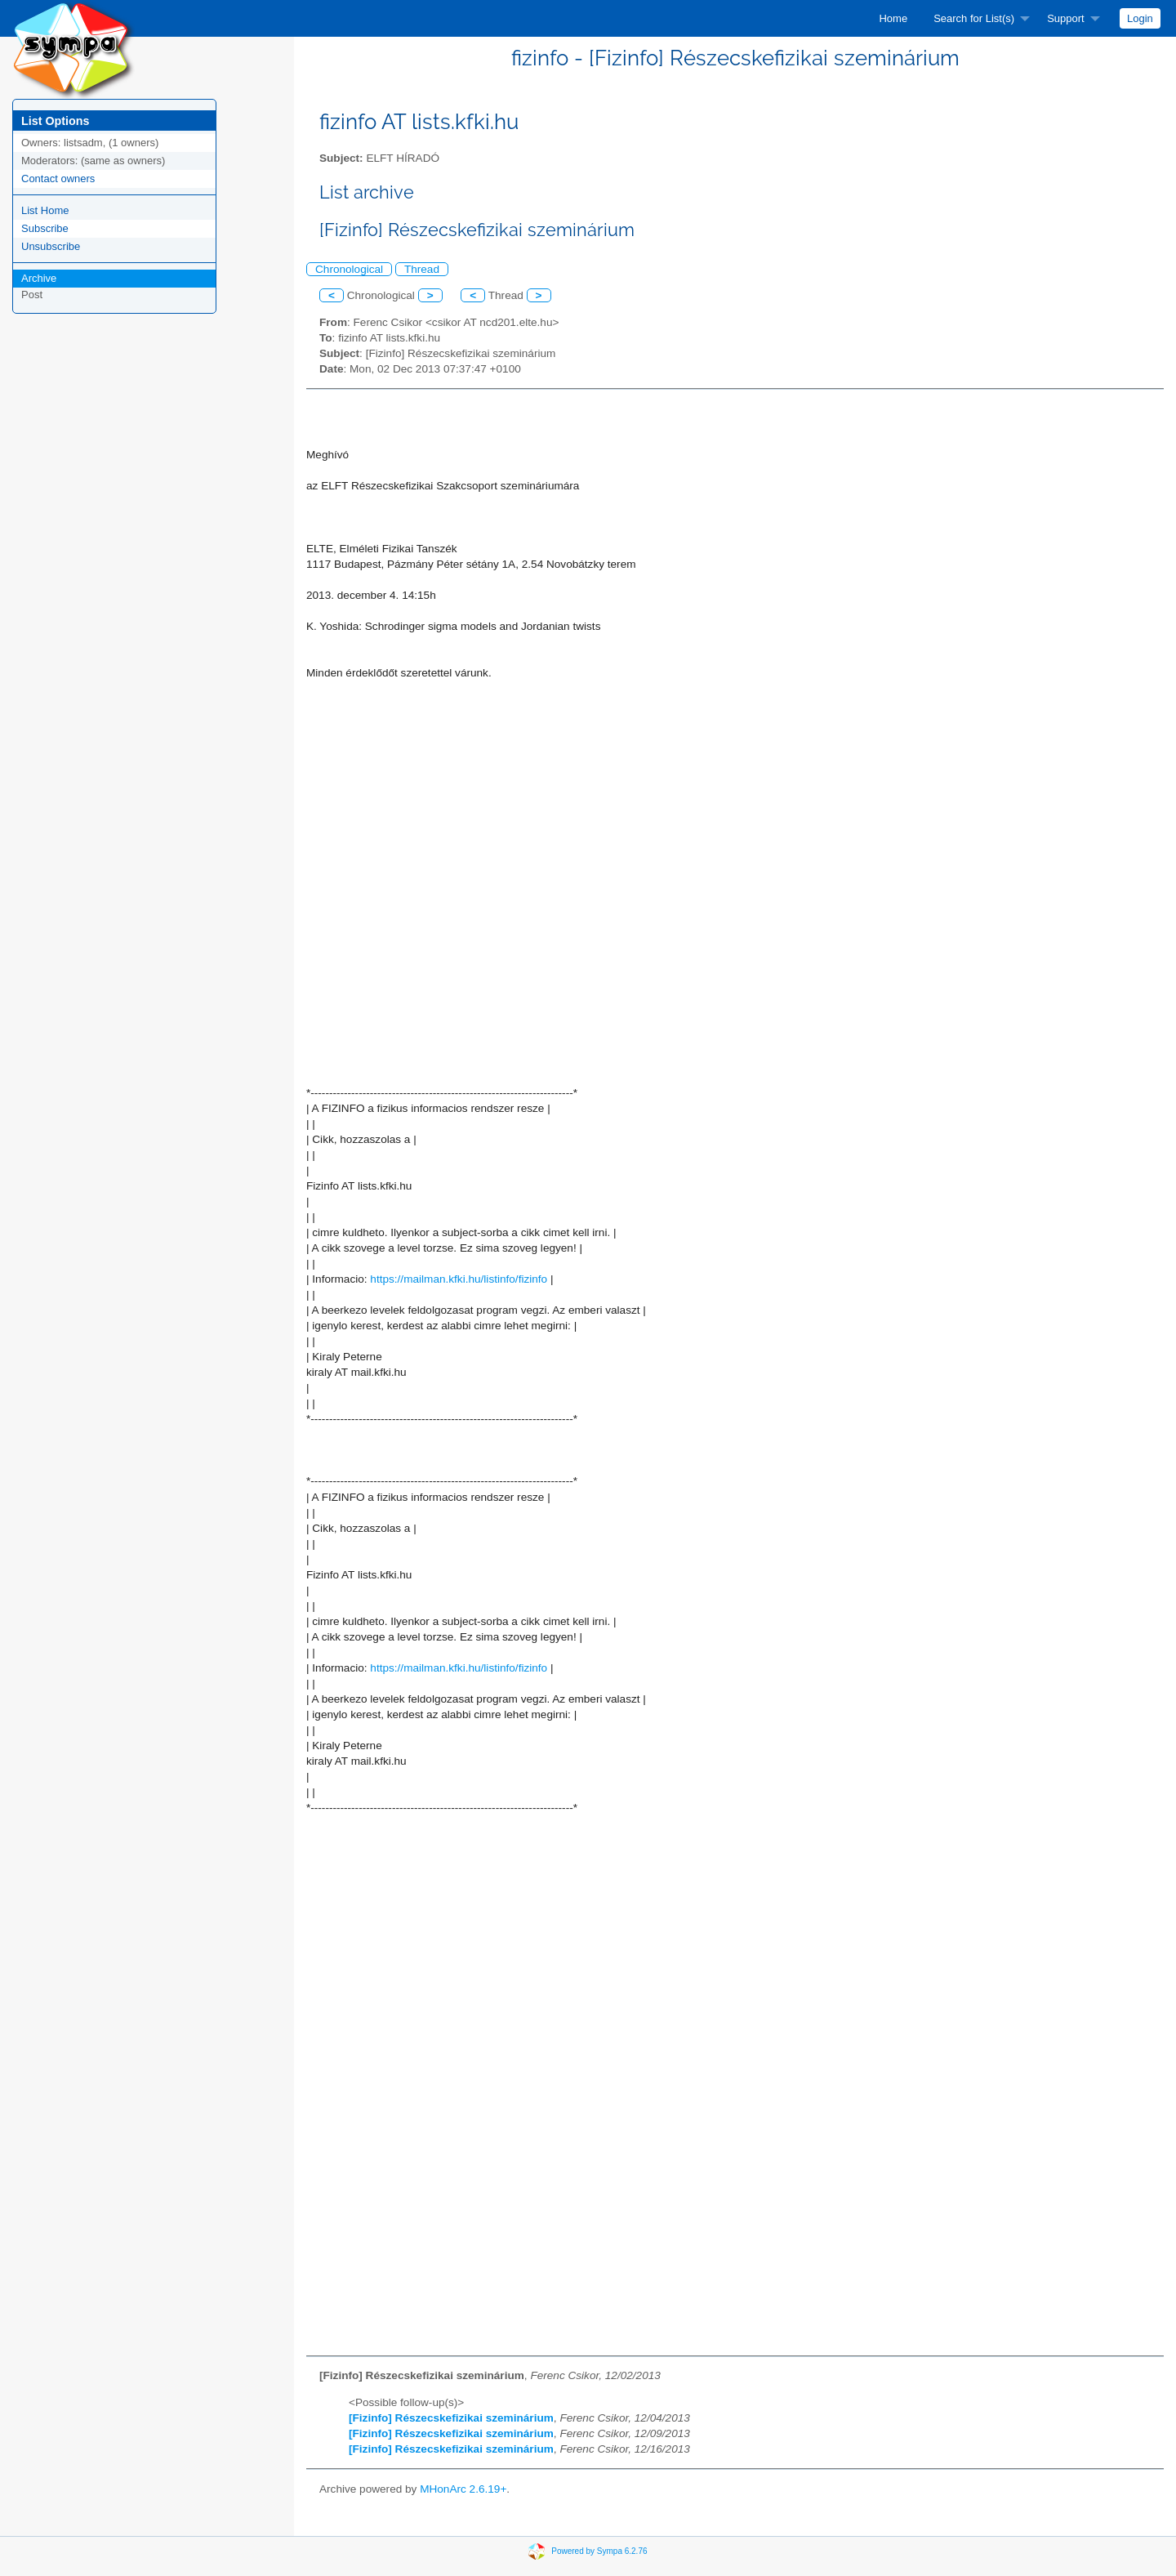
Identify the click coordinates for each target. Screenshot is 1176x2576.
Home (893, 18)
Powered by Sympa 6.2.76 (599, 2550)
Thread (421, 269)
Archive (38, 278)
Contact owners (58, 178)
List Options (55, 120)
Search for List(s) (973, 18)
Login (1140, 18)
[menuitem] (893, 18)
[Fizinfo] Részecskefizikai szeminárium (451, 2418)
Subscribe (45, 228)
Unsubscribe (50, 246)
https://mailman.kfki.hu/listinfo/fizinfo (458, 1279)
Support (1066, 18)
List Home (45, 210)
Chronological (349, 269)
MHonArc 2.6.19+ (463, 2489)
